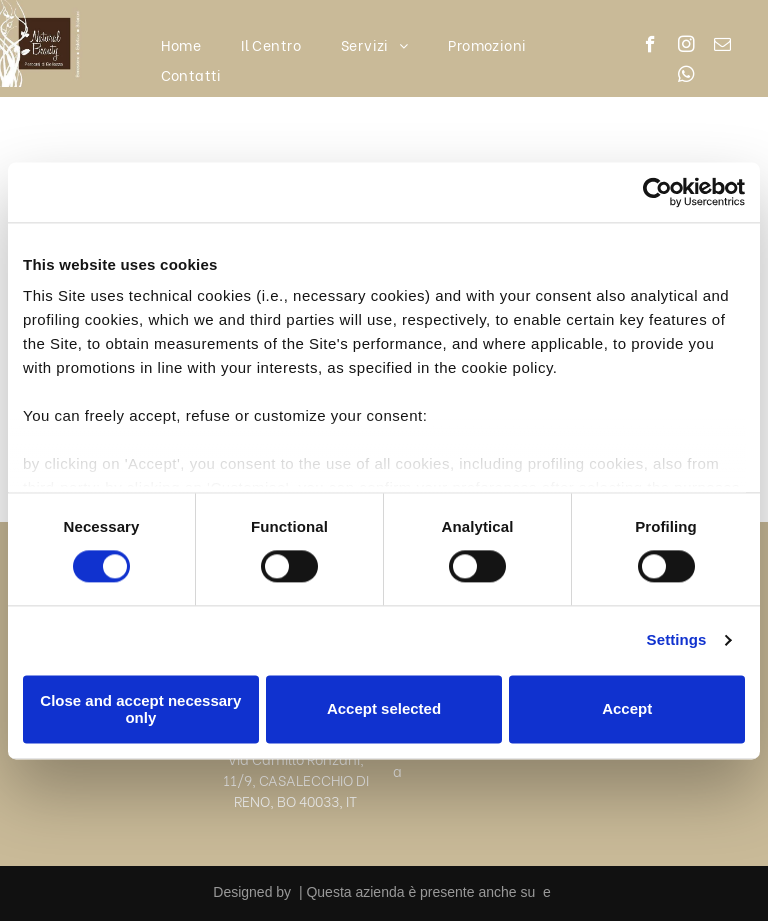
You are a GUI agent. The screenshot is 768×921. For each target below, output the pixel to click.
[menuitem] (181, 44)
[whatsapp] (686, 77)
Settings (677, 640)
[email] (722, 47)
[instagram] (686, 47)
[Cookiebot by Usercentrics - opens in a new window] (657, 192)
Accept (627, 709)
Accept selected (384, 709)
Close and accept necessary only (140, 709)
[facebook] (650, 47)
